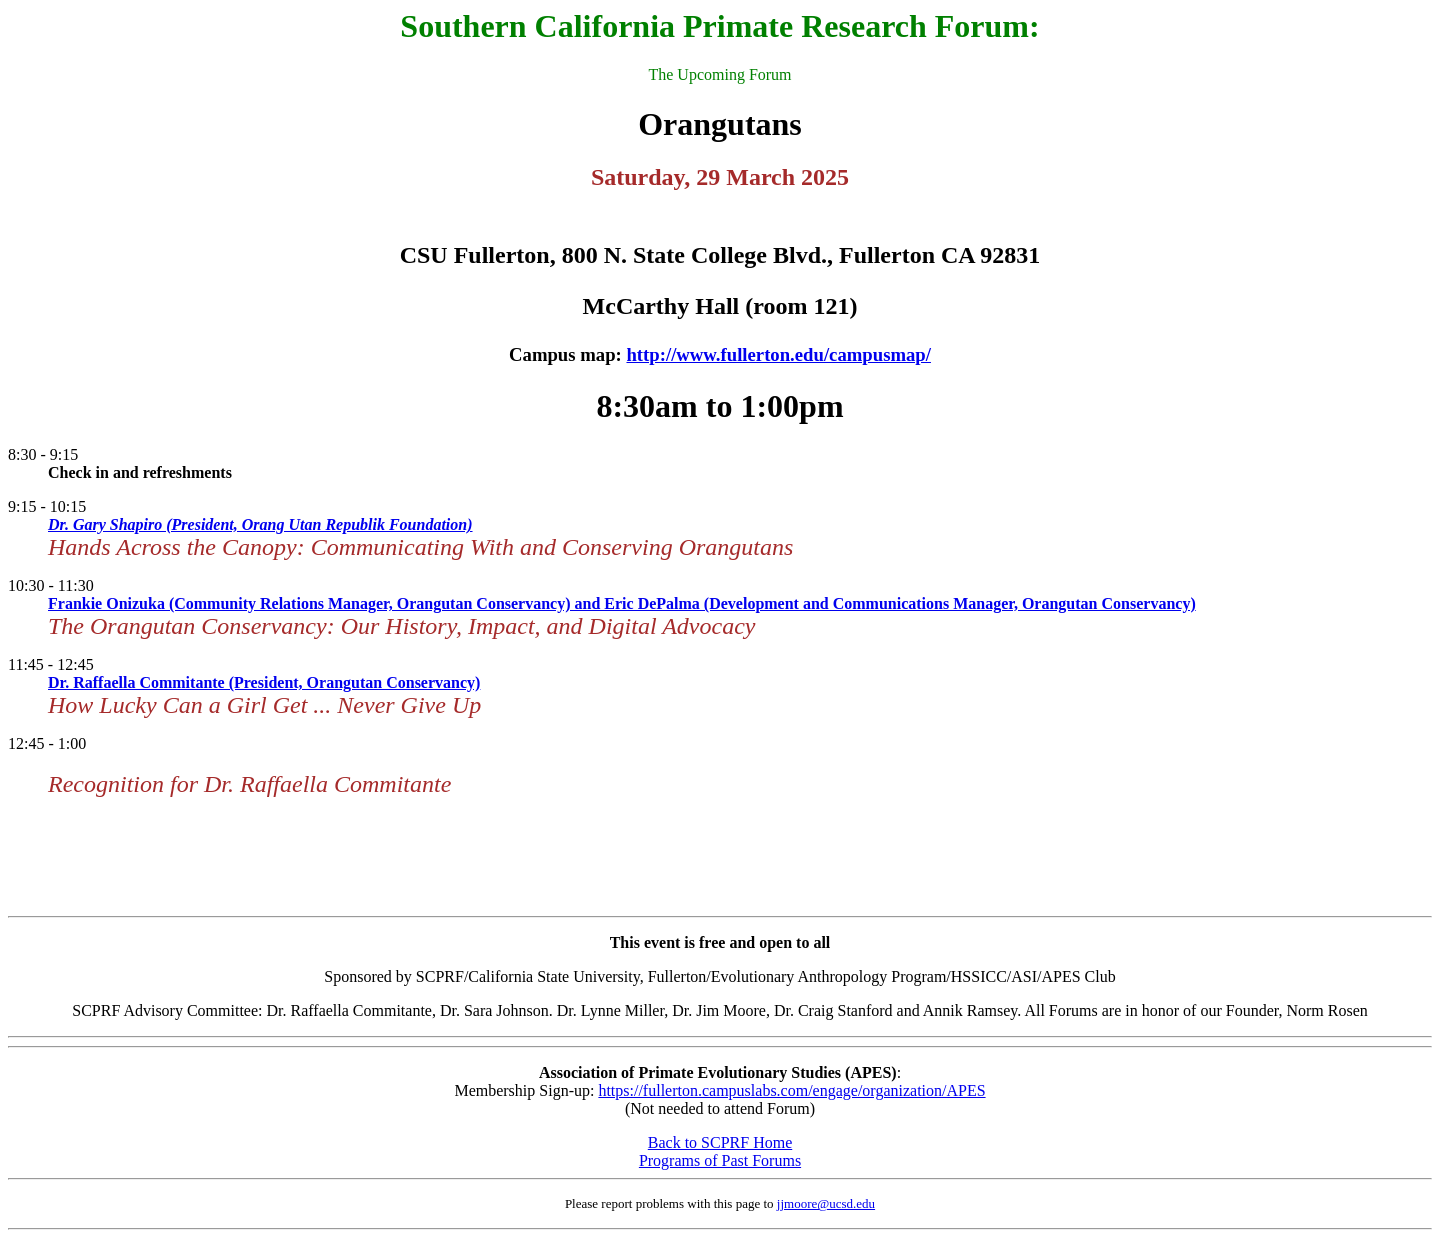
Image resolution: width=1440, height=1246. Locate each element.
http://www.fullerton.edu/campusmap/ (778, 354)
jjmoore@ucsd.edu (826, 1203)
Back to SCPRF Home (720, 1142)
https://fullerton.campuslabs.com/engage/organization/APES (791, 1090)
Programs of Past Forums (720, 1160)
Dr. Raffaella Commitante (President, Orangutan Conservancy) (264, 682)
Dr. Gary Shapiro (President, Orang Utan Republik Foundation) (260, 524)
